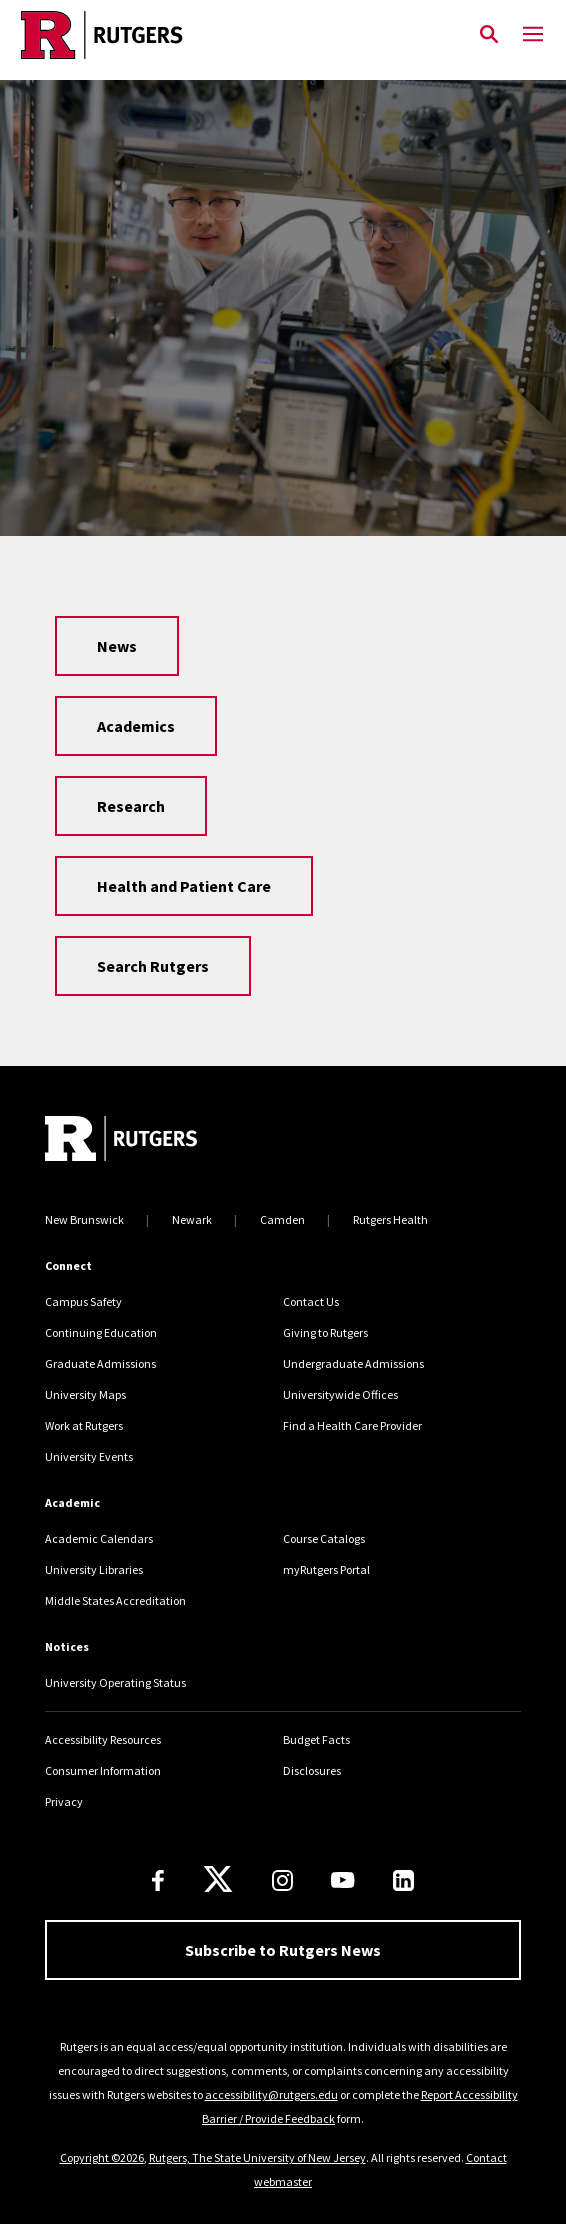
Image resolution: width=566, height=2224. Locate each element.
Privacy (64, 1801)
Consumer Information (103, 1770)
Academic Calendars (99, 1538)
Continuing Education (101, 1332)
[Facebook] (158, 1880)
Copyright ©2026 (102, 2157)
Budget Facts (316, 1739)
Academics (136, 726)
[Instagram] (282, 1880)
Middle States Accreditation (115, 1600)
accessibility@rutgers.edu (271, 2094)
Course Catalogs (324, 1538)
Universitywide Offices (340, 1394)
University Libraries (94, 1569)
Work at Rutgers (84, 1425)
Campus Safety (83, 1301)
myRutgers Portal (326, 1569)
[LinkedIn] (403, 1880)
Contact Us (311, 1301)
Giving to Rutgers (325, 1332)
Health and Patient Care (184, 886)
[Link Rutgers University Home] (233, 35)
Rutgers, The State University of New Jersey (257, 2157)
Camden (282, 1219)
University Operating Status (115, 1682)
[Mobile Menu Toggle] (533, 35)
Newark (192, 1219)
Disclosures (312, 1770)
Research (131, 806)
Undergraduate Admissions (353, 1363)
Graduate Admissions (100, 1363)
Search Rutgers (153, 966)
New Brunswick (84, 1219)
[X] (218, 1880)
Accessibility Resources (103, 1739)
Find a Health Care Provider (352, 1425)
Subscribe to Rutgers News (283, 1950)
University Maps (85, 1394)
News (117, 646)
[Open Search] (489, 35)
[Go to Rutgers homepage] (121, 1141)
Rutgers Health (390, 1219)
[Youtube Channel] (342, 1880)
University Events (89, 1456)
